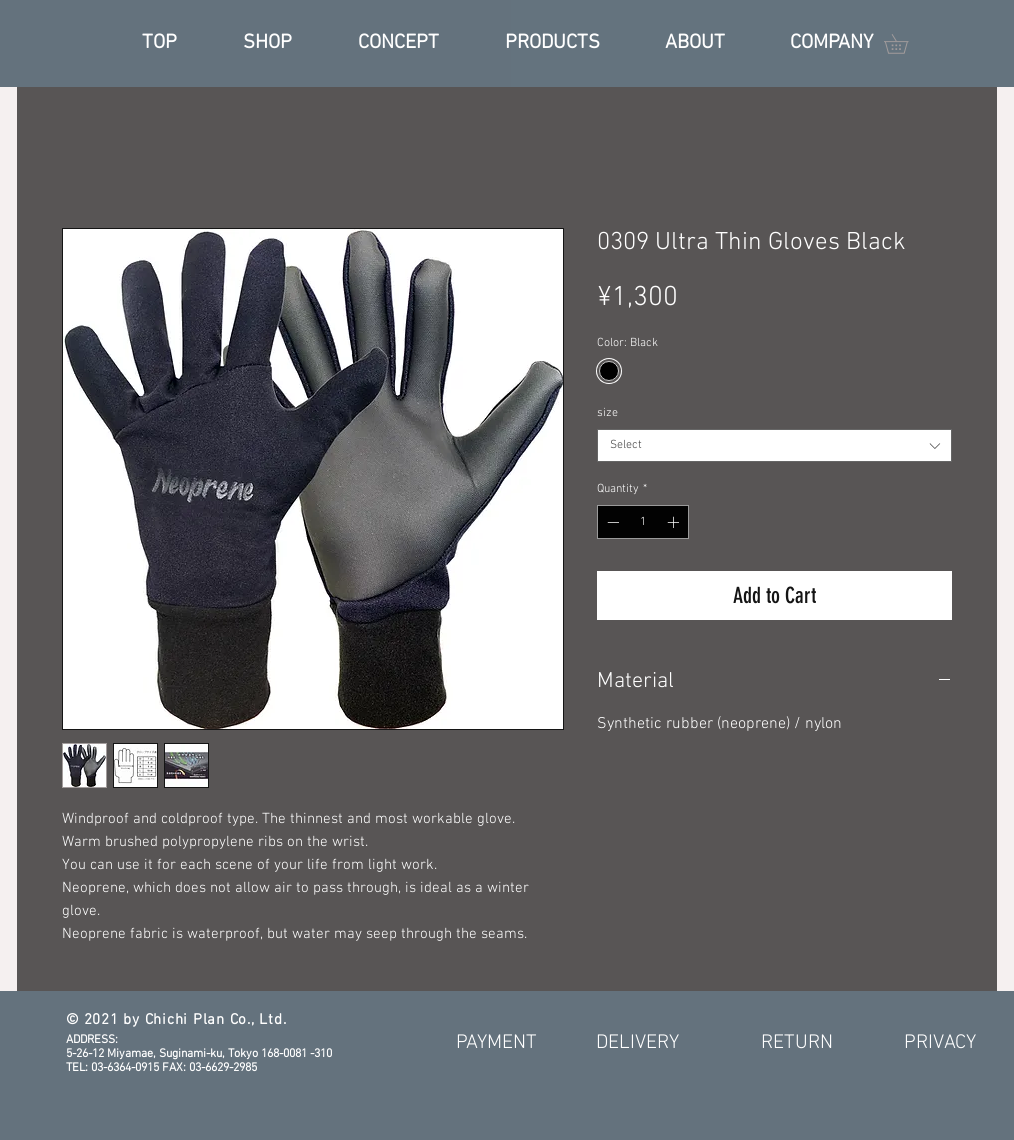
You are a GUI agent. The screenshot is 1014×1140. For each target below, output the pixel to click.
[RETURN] (797, 1043)
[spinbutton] (643, 522)
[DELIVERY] (637, 1043)
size (607, 413)
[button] (905, 44)
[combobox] (774, 445)
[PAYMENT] (496, 1043)
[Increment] (675, 522)
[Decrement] (611, 522)
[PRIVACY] (940, 1043)
